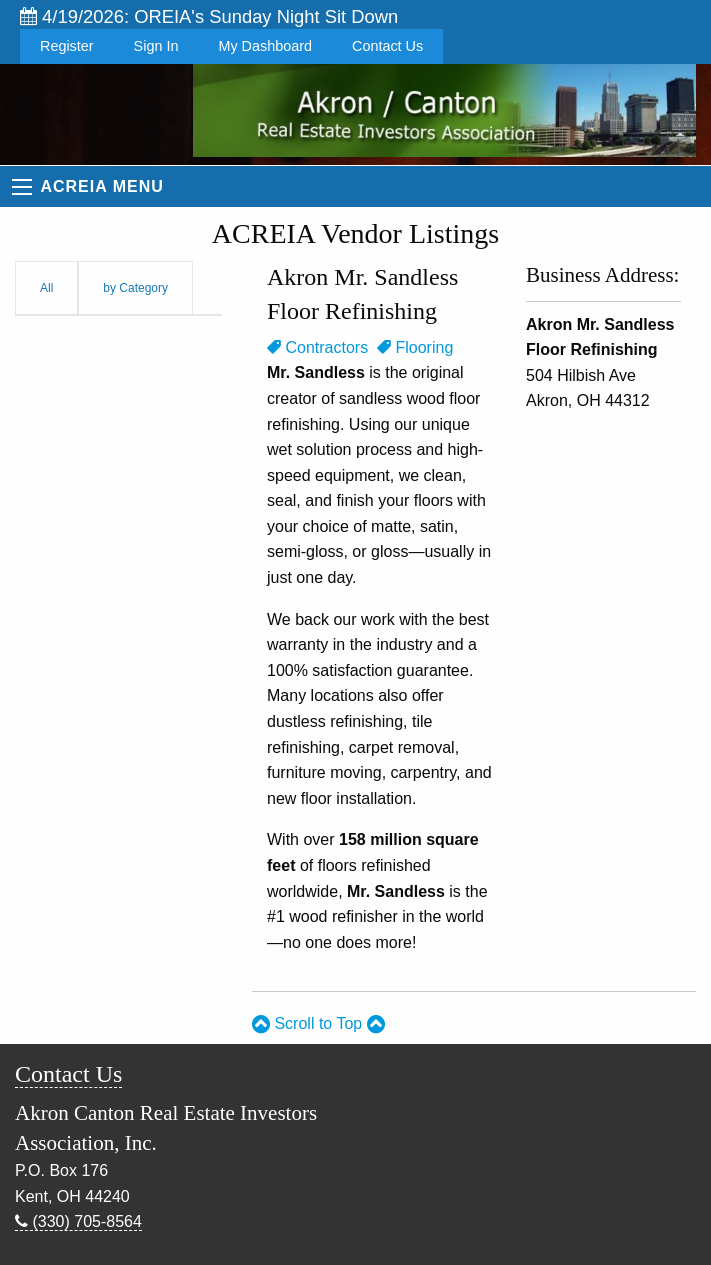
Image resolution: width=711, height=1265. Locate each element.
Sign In (156, 46)
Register (67, 46)
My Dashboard (265, 46)
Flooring (415, 347)
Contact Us (387, 46)
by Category (135, 288)
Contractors (317, 347)
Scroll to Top (318, 1023)
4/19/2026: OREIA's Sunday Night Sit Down (209, 16)
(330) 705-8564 (78, 1221)
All (46, 288)
